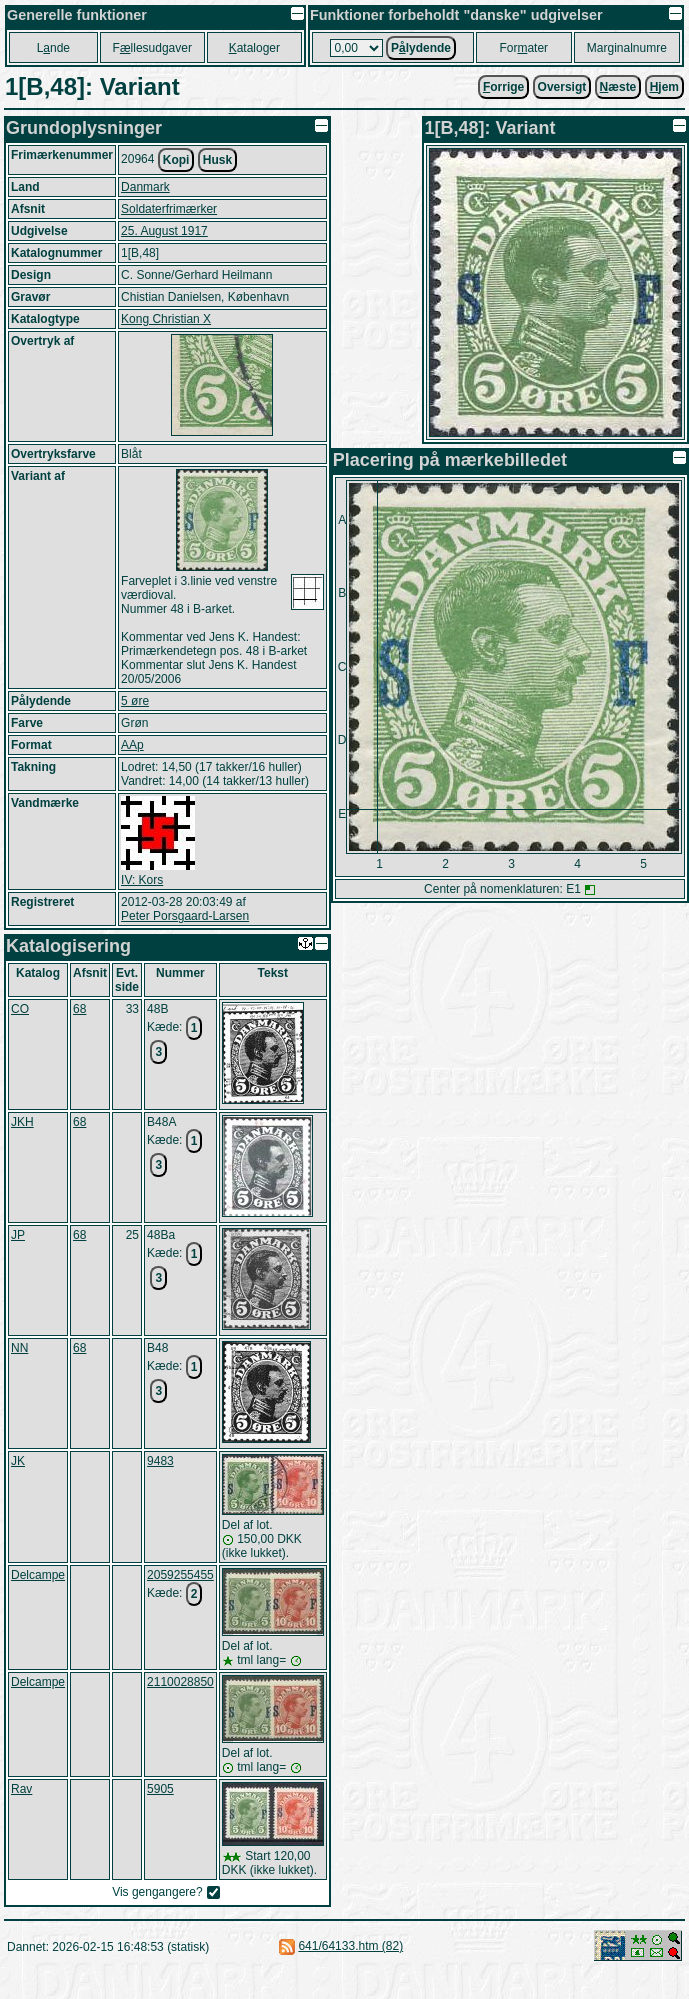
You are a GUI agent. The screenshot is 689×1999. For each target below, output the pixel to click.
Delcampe (38, 1575)
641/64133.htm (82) (350, 1946)
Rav (21, 1789)
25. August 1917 (164, 231)
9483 (160, 1461)
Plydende (421, 48)
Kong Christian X (166, 319)
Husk (217, 160)
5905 (160, 1789)
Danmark (145, 187)
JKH (22, 1122)
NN (19, 1348)
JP (18, 1235)
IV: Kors (142, 880)
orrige (503, 87)
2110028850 (180, 1682)
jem (664, 87)
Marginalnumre (627, 48)
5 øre (135, 701)
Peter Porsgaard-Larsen (185, 916)
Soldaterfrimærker (169, 209)
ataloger (254, 48)
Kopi (176, 160)
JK (18, 1461)
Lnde (53, 48)
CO (20, 1009)
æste (618, 87)
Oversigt (562, 87)
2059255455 (180, 1575)
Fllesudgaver (152, 48)
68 (79, 1009)
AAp (132, 745)
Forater (523, 48)
